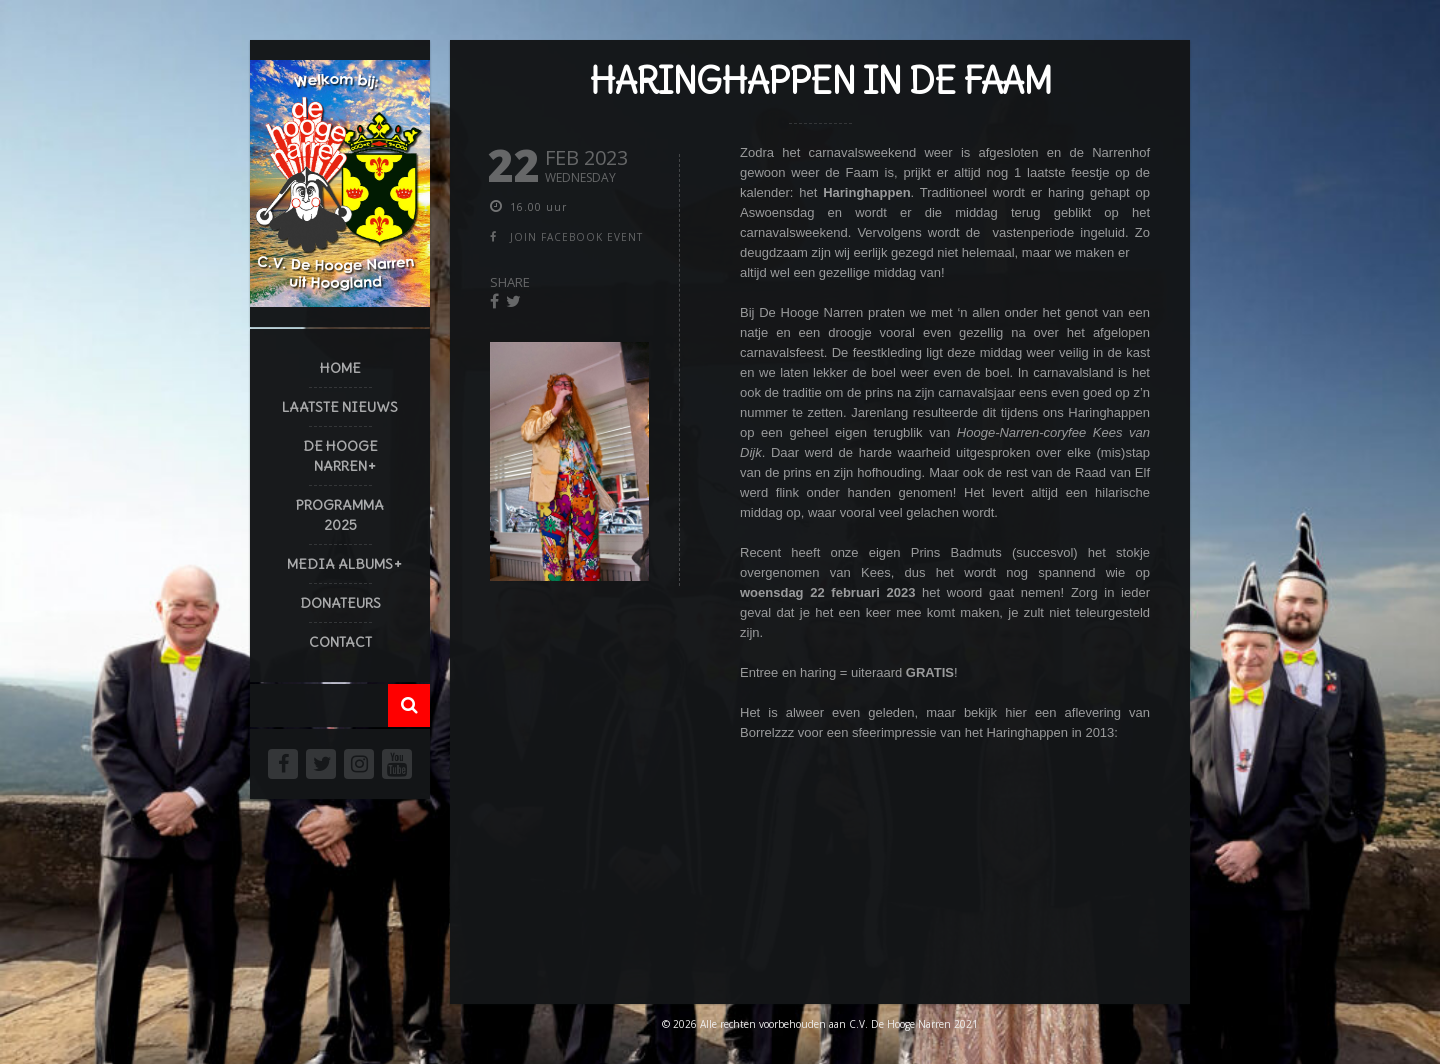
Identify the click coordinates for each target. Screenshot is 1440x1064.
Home (340, 368)
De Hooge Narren (340, 456)
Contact (340, 642)
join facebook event (576, 237)
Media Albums (340, 564)
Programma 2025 (340, 515)
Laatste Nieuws (340, 407)
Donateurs (340, 603)
